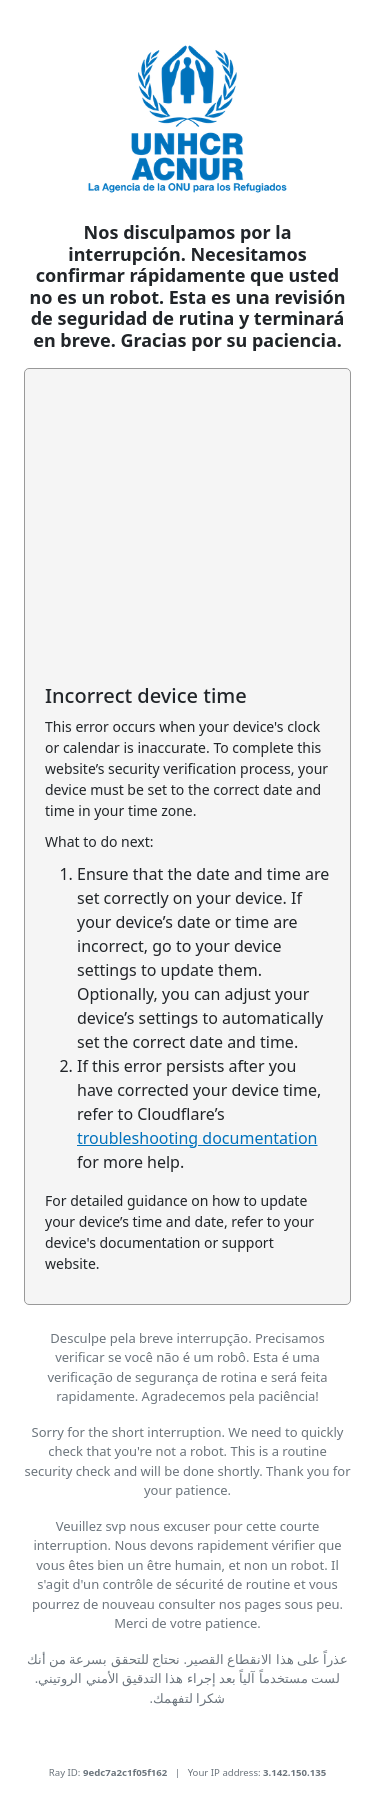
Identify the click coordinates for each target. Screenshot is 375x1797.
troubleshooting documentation (197, 1138)
